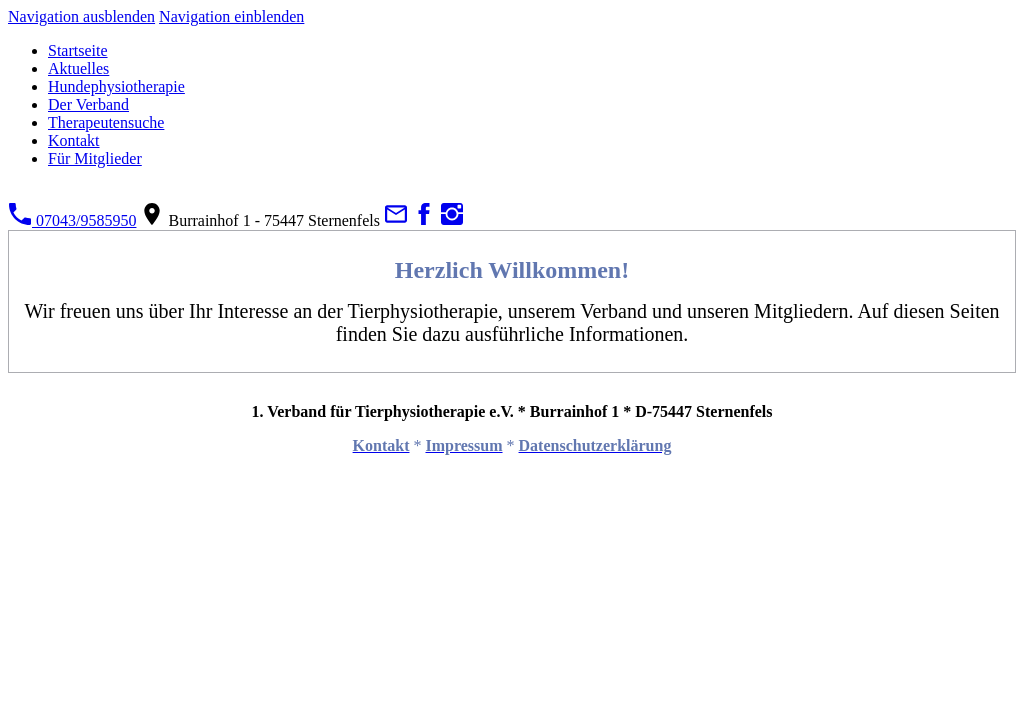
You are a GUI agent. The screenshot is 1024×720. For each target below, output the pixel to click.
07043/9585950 (72, 220)
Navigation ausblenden (81, 16)
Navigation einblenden (231, 16)
